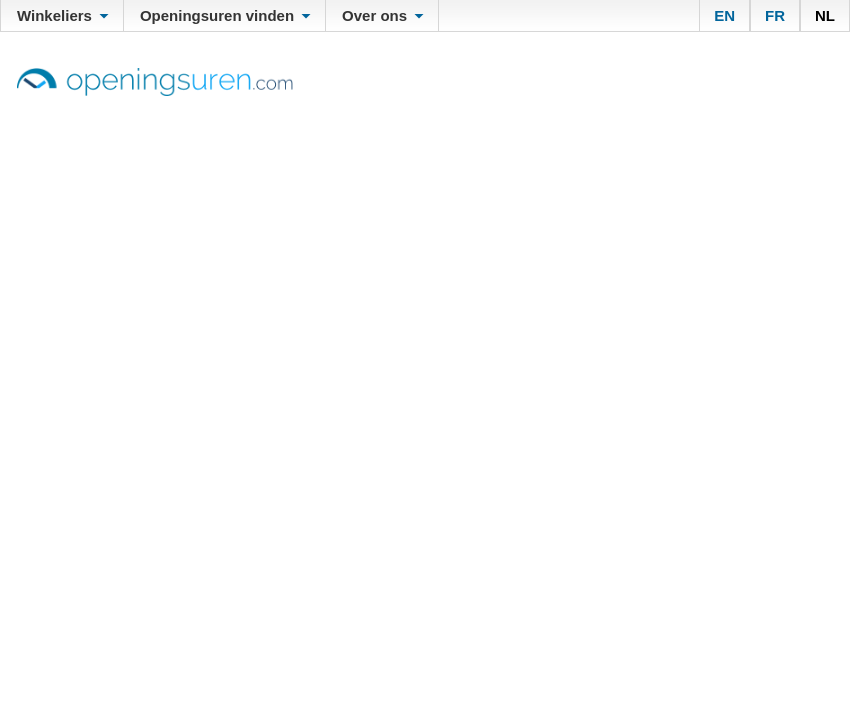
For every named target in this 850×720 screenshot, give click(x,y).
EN (724, 15)
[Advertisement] (425, 246)
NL (825, 15)
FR (775, 15)
